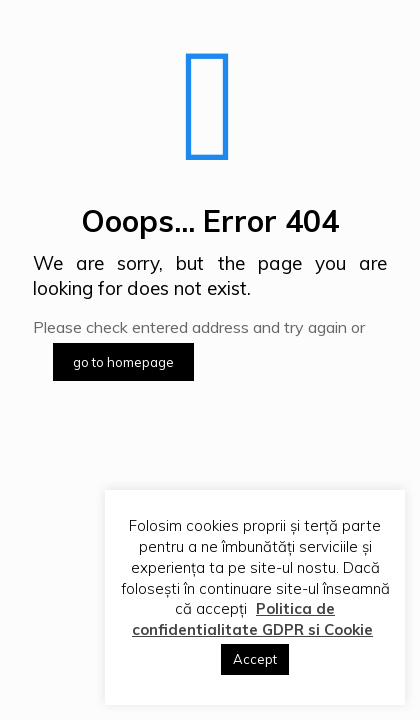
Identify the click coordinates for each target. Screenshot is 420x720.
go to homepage (123, 362)
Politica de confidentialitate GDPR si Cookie (252, 619)
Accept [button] (255, 659)
